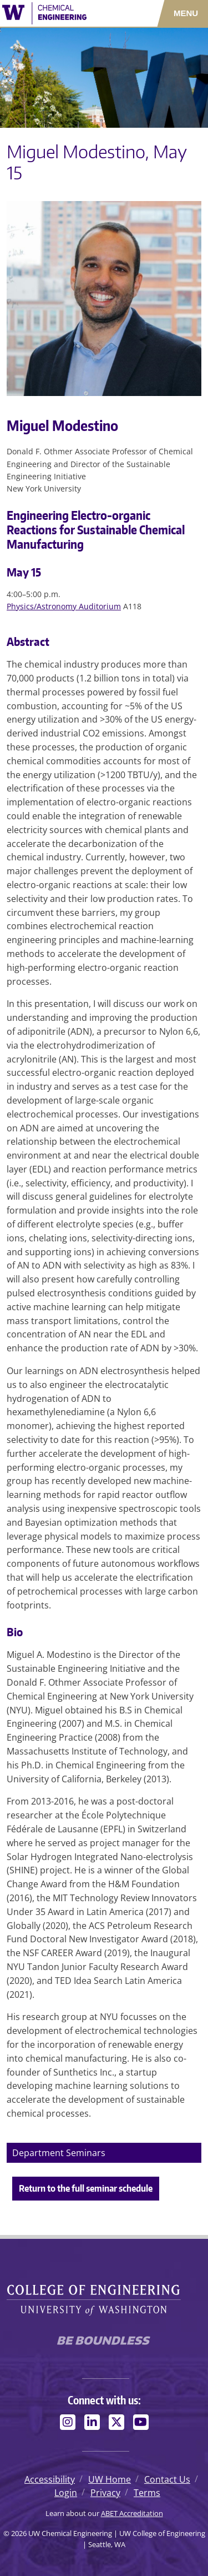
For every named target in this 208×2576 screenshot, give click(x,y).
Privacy (105, 2493)
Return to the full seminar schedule (86, 2188)
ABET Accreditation (132, 2513)
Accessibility (49, 2479)
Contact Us (167, 2479)
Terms (147, 2493)
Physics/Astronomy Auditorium (64, 606)
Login (65, 2493)
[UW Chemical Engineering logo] (60, 13)
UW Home (109, 2479)
